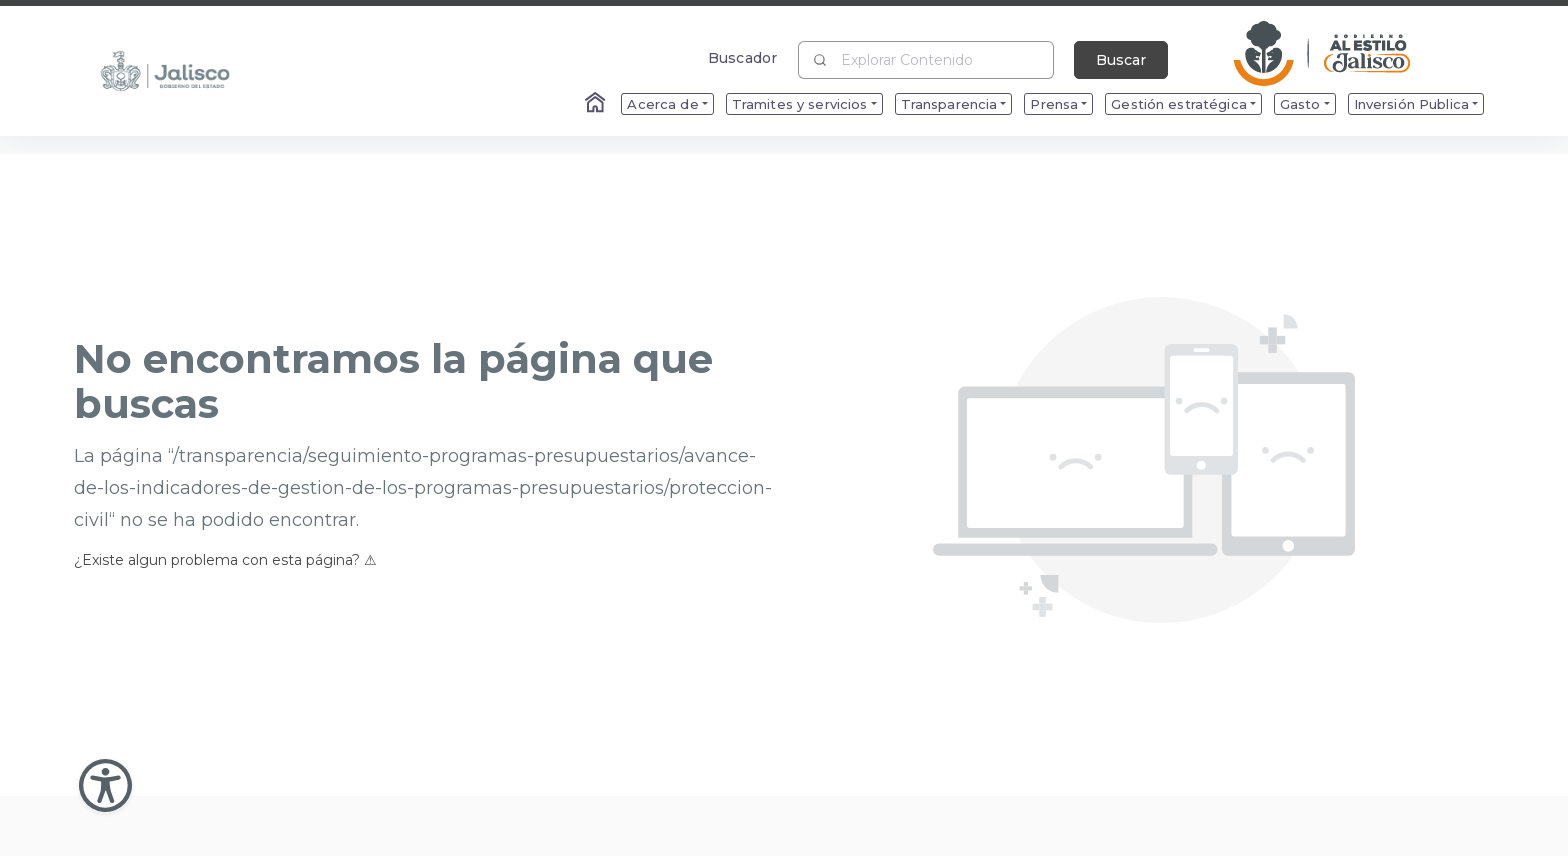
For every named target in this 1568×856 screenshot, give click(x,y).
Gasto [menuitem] (1300, 104)
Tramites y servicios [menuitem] (800, 104)
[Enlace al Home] (597, 104)
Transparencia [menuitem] (949, 104)
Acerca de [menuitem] (662, 104)
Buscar (1121, 60)
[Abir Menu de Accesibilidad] (105, 785)
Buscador (742, 57)
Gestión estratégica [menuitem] (1179, 104)
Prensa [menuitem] (1054, 104)
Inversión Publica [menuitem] (1411, 104)
